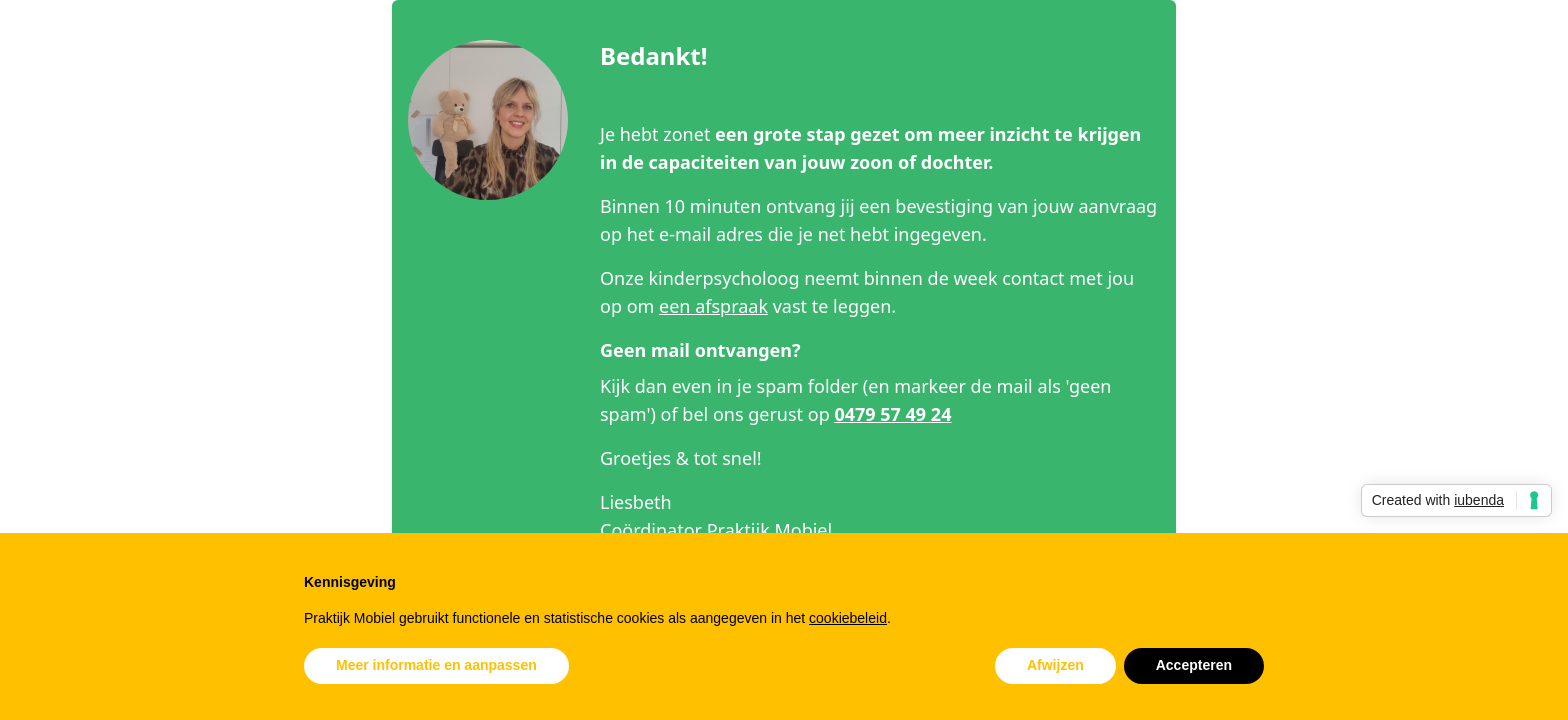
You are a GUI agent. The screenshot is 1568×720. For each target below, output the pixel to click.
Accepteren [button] (1194, 665)
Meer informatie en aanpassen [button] (436, 665)
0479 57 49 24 (892, 414)
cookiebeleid (848, 618)
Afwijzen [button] (1055, 665)
